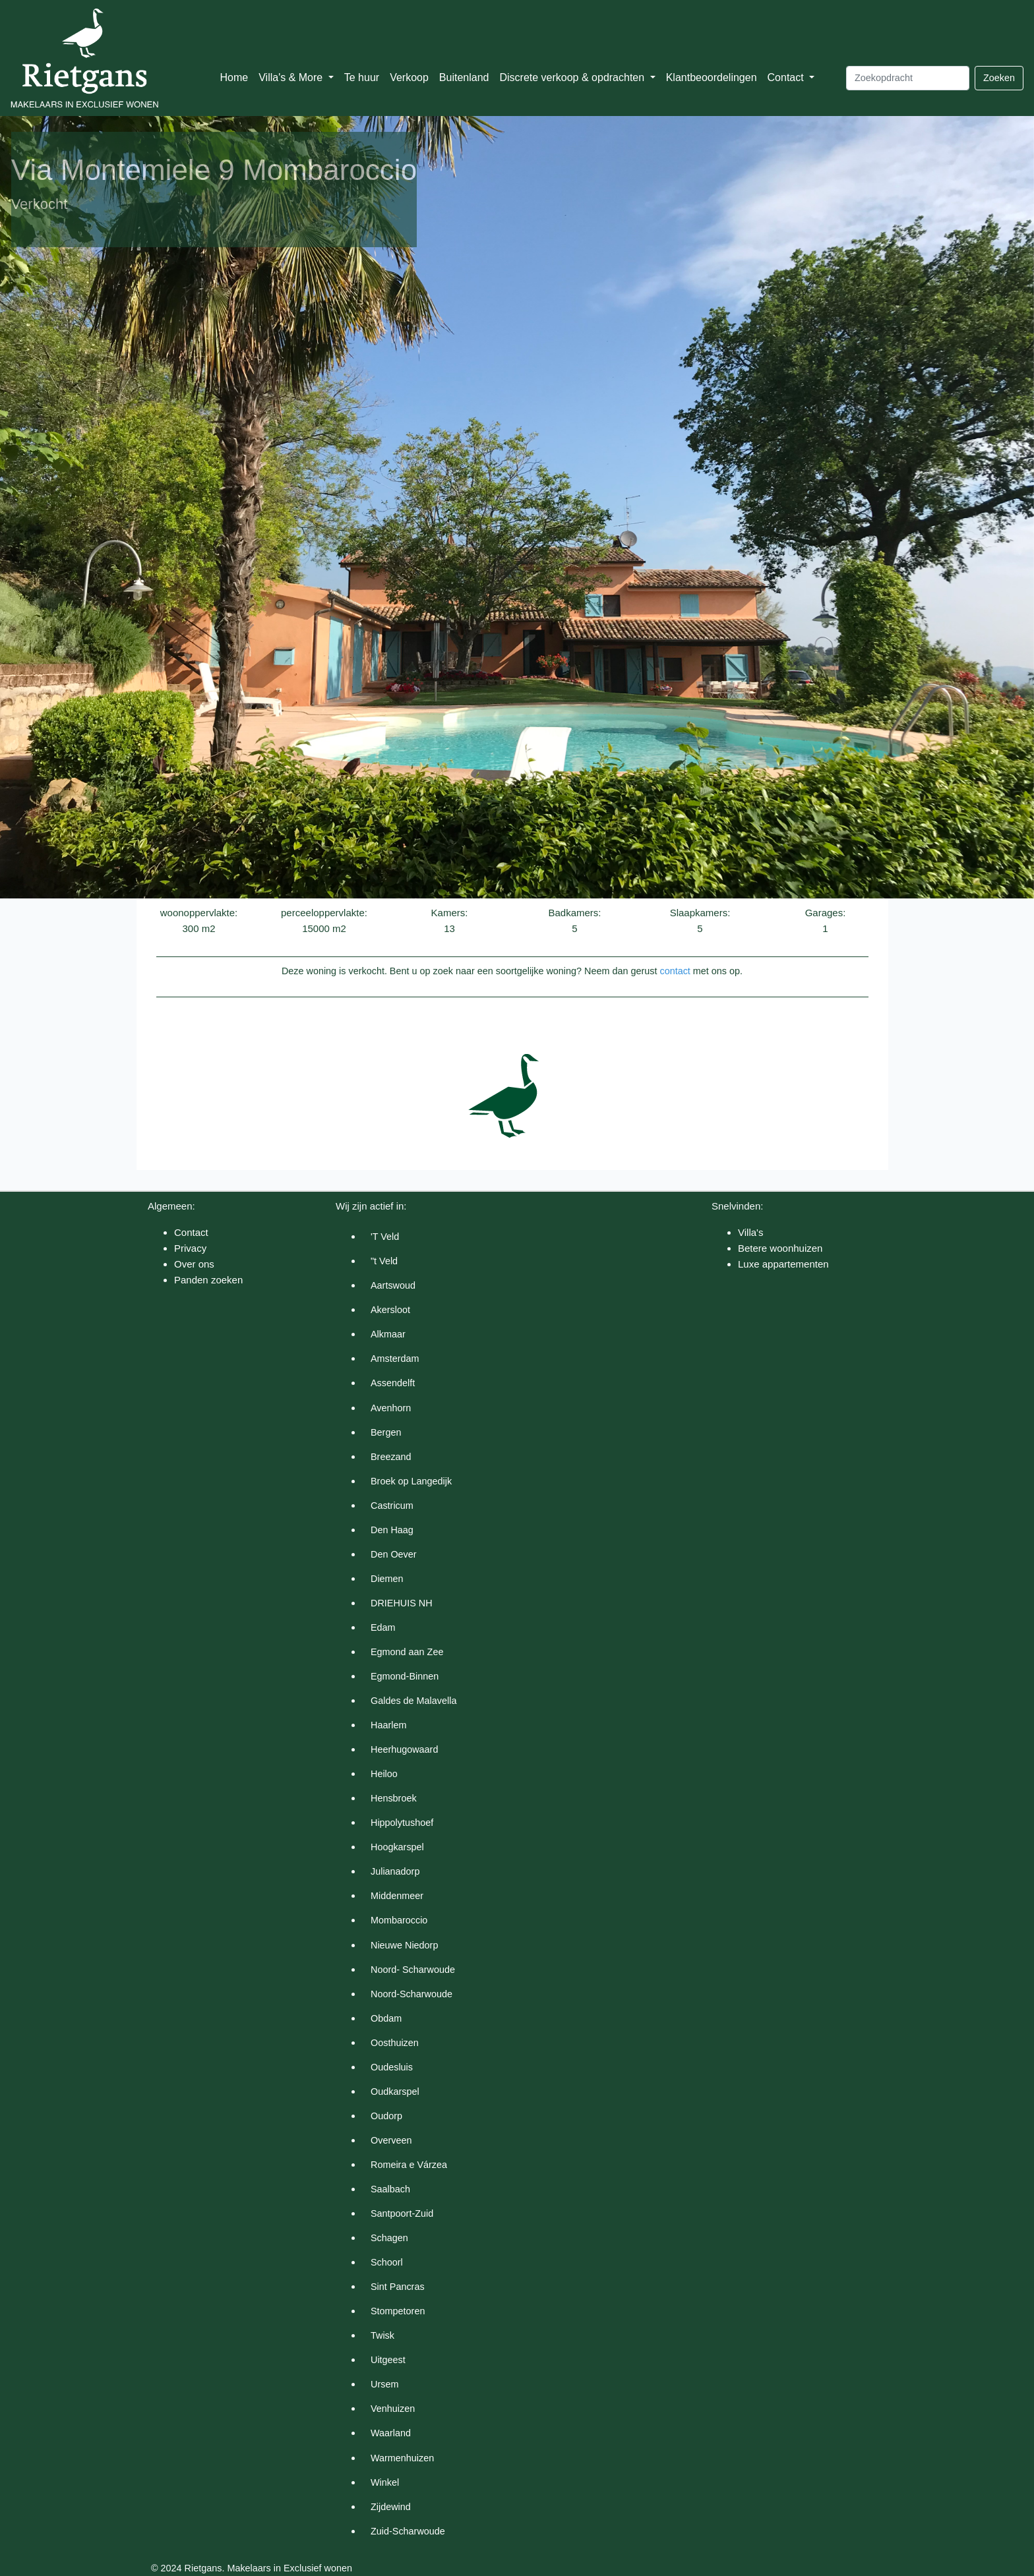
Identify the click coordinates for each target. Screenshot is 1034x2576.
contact (674, 971)
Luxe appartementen (783, 1264)
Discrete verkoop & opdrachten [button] (573, 77)
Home (234, 77)
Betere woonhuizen (780, 1248)
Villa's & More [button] (291, 77)
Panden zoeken (208, 1279)
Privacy (190, 1248)
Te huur (361, 77)
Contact (191, 1232)
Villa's (750, 1232)
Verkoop (409, 77)
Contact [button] (787, 77)
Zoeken (999, 78)
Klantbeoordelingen (711, 77)
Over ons (194, 1264)
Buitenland (464, 77)
